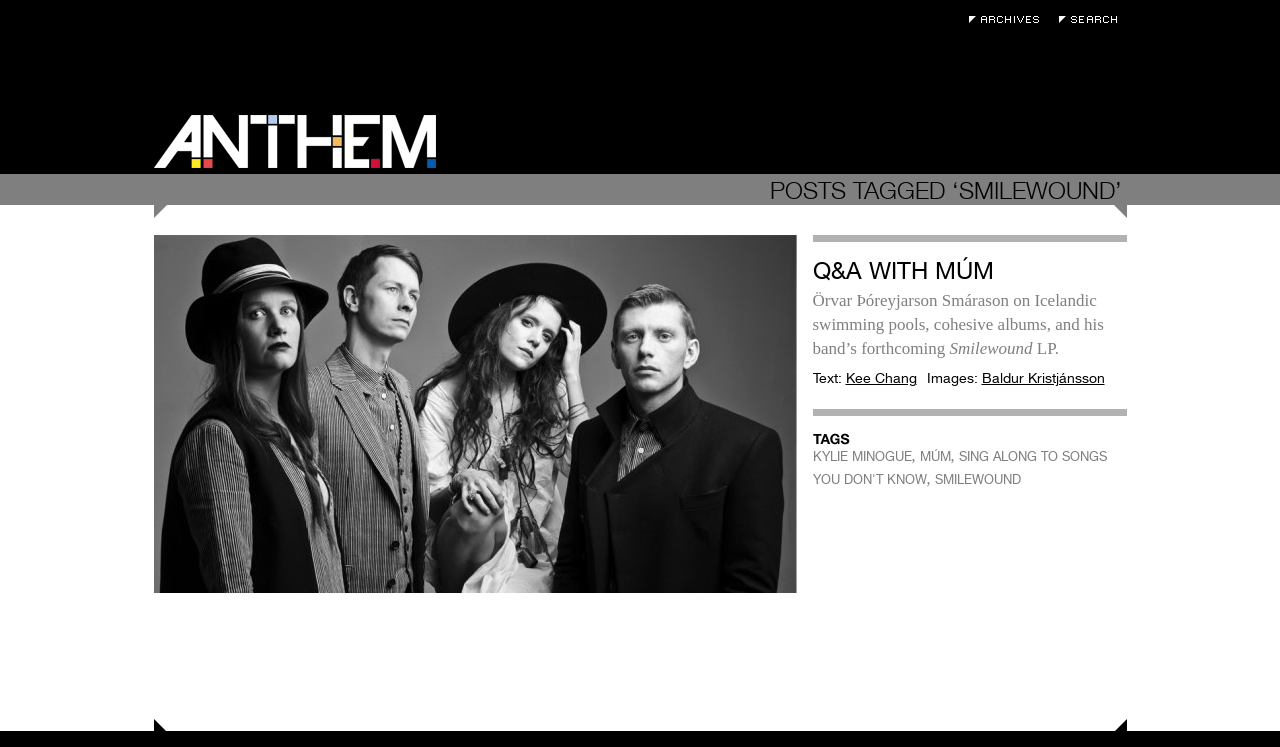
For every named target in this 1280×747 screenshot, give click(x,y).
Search (1093, 19)
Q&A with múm (903, 270)
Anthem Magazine (295, 141)
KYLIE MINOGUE (862, 456)
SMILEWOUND (978, 479)
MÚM (935, 456)
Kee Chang (881, 378)
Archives (1009, 19)
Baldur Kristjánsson (1043, 378)
